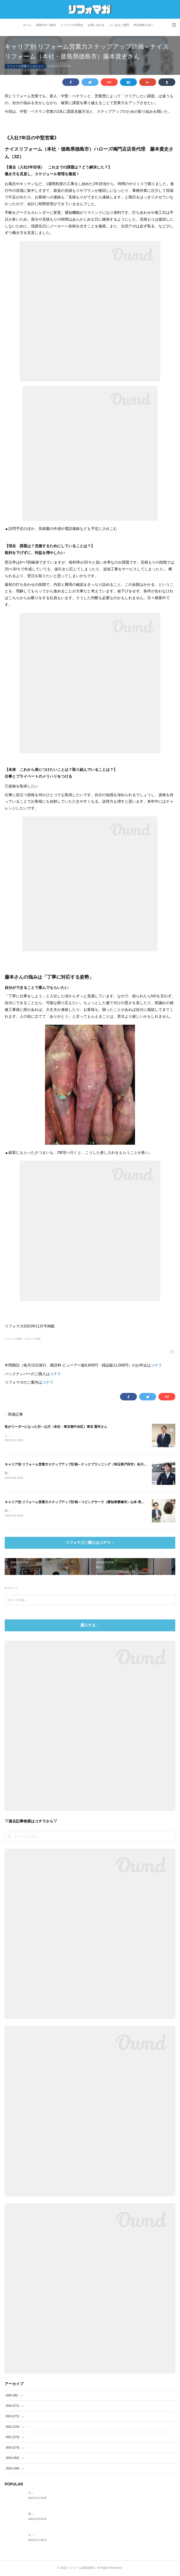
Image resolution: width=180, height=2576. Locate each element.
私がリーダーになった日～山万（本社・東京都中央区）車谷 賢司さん (56, 1426)
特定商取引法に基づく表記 (146, 25)
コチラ (156, 1365)
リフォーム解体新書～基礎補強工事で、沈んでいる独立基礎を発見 (70, 2493)
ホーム (27, 25)
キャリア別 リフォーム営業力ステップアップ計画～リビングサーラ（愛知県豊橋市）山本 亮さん (76, 1502)
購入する (88, 1626)
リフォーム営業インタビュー (25, 66)
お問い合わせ (96, 25)
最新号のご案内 (46, 25)
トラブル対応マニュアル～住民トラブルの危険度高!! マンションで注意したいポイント (82, 2535)
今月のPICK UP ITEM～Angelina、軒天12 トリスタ (60, 2514)
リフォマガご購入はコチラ (88, 1543)
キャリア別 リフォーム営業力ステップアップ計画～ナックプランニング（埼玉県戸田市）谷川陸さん (79, 1464)
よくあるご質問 (119, 25)
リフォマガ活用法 (71, 25)
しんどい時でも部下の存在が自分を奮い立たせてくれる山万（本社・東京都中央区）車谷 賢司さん (67, 1435)
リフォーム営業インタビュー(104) (23, 1338)
